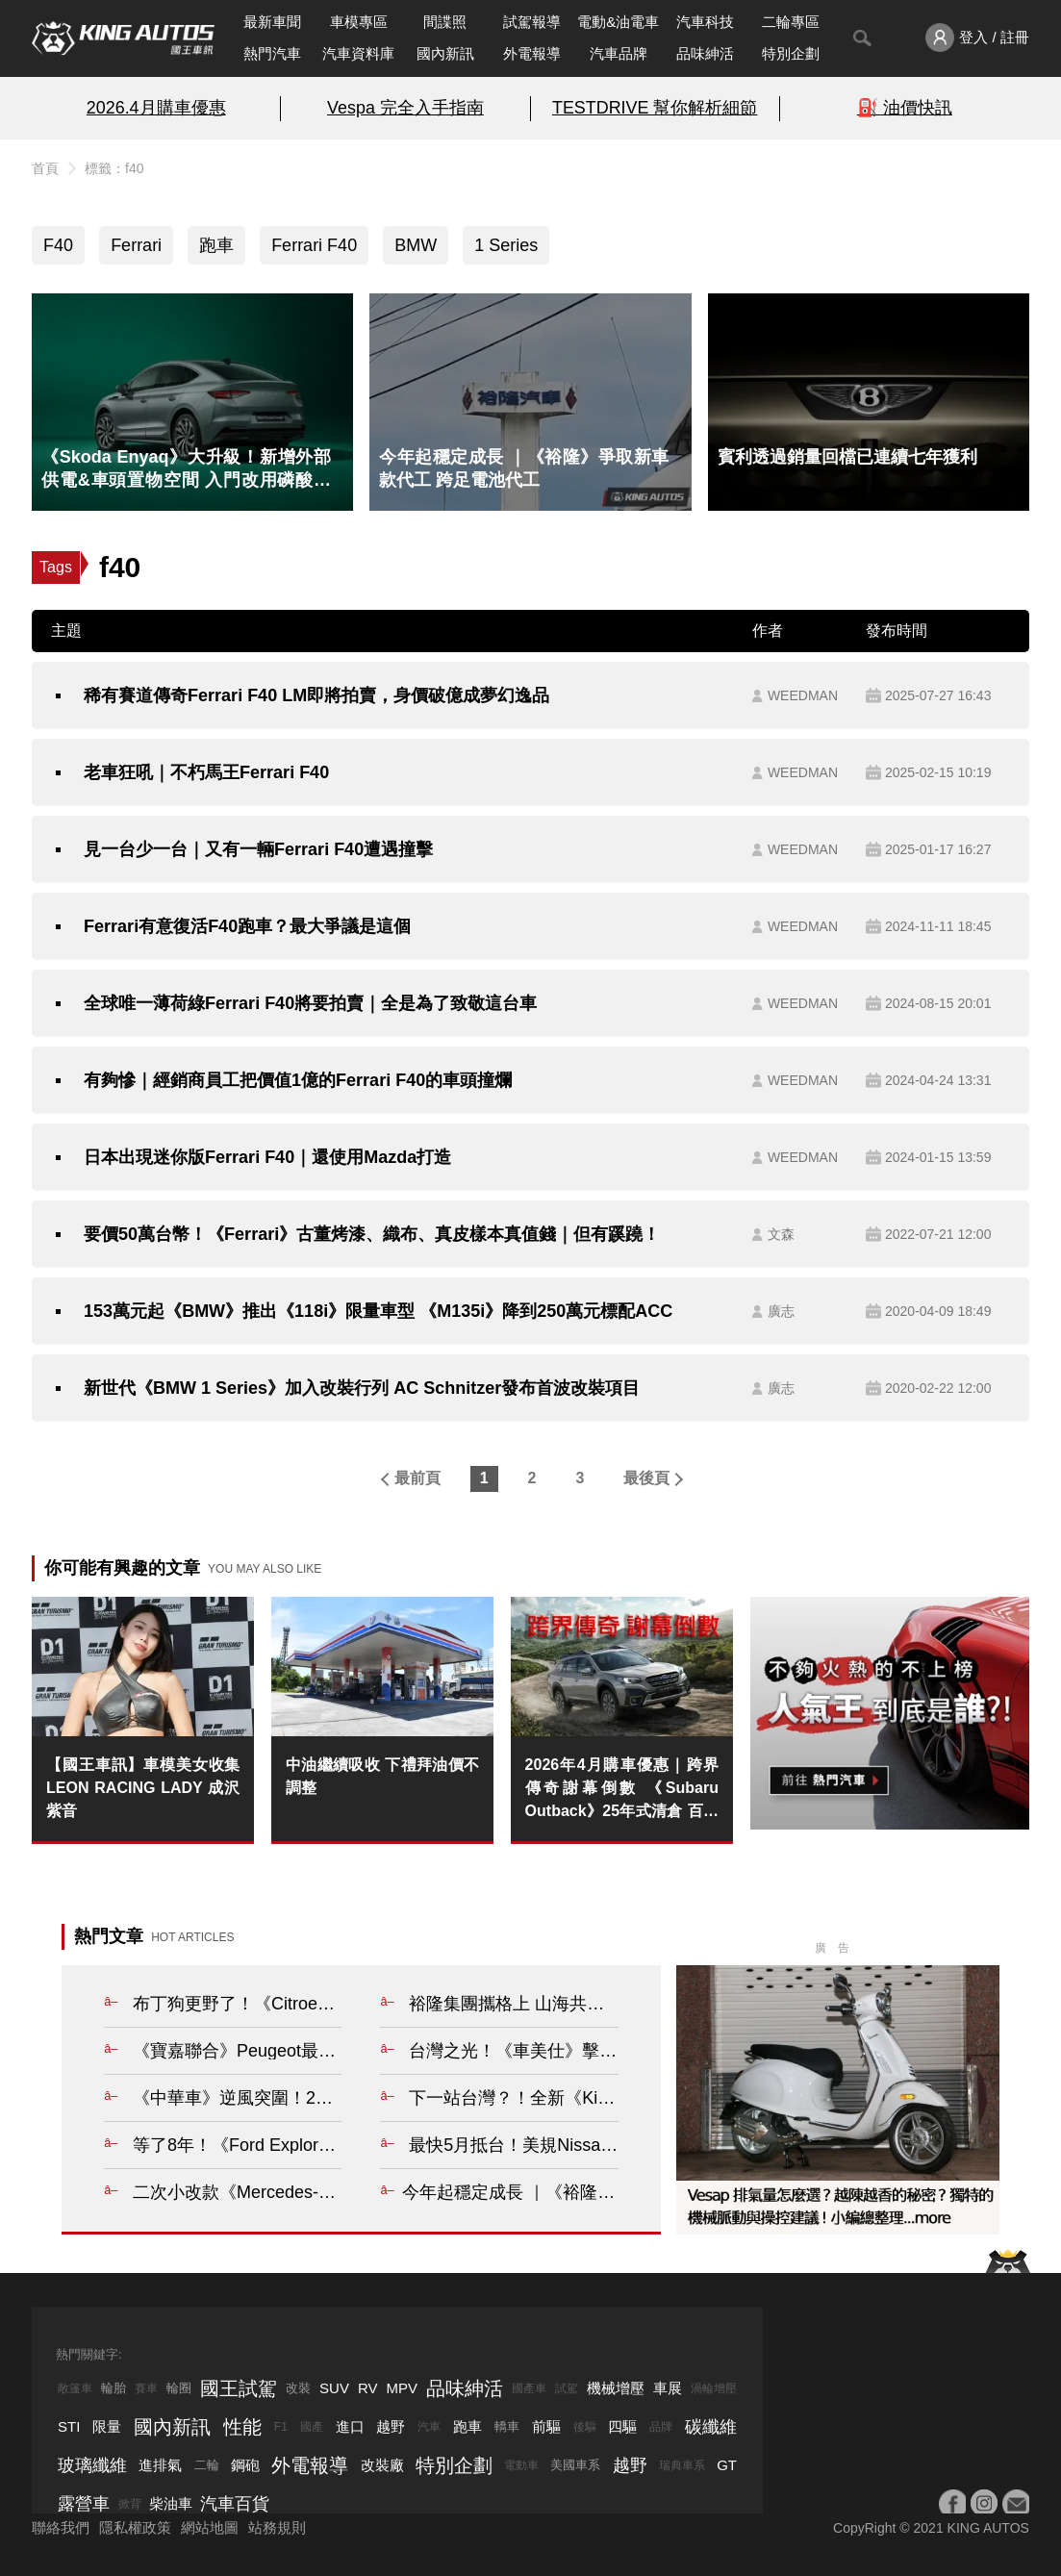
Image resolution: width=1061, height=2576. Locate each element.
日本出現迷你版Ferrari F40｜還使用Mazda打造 (267, 1157)
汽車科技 (705, 21)
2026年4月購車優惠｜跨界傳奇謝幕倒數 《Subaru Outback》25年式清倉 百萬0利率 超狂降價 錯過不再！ (622, 1789)
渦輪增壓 (714, 2388)
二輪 (206, 2465)
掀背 (129, 2504)
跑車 (216, 245)
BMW (415, 245)
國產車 (529, 2388)
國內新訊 (445, 53)
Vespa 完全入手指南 (405, 107)
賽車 (146, 2388)
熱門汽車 (272, 53)
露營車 (84, 2503)
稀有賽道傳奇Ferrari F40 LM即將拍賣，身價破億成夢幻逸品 (316, 695)
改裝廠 (382, 2465)
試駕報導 (532, 21)
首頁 (45, 168)
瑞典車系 (682, 2465)
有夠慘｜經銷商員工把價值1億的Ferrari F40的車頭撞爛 (298, 1080)
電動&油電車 (618, 21)
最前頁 (417, 1478)
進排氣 (160, 2465)
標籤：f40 (114, 168)
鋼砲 (245, 2465)
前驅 (546, 2426)
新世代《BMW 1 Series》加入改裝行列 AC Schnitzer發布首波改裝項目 (362, 1388)
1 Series (506, 245)
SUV (334, 2388)
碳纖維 (711, 2427)
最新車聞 (272, 21)
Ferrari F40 (314, 245)
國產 (311, 2427)
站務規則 (277, 2527)
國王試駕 (238, 2388)
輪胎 (113, 2388)
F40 (58, 245)
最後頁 (646, 1478)
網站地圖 (210, 2527)
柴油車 (170, 2503)
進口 (350, 2426)
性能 (242, 2426)
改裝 (298, 2388)
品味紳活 (705, 53)
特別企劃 (791, 53)
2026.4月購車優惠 (156, 107)
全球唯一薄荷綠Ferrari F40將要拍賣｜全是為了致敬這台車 (310, 1003)
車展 (667, 2388)
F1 (281, 2427)
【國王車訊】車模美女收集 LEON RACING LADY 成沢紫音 (143, 1787)
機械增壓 (615, 2388)
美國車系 (575, 2465)
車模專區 (359, 21)
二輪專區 (791, 21)
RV (368, 2388)
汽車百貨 (234, 2503)
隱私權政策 (135, 2527)
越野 (390, 2426)
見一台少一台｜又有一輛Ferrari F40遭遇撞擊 (258, 849)
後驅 (584, 2427)
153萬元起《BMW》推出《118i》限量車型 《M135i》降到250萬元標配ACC (378, 1311)
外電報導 (532, 53)
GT (727, 2465)
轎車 (506, 2426)
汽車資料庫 (358, 53)
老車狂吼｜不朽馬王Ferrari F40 (206, 772)
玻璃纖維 (92, 2465)
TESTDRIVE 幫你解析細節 (654, 107)
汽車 (429, 2427)
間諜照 (445, 21)
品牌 (660, 2427)
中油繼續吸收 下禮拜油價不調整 (382, 1776)
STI (69, 2426)
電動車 (521, 2465)
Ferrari (136, 245)
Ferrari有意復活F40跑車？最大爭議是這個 (247, 926)
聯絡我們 (60, 2527)
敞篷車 (75, 2388)
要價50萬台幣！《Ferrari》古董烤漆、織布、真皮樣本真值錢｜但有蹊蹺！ (372, 1234)
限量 (106, 2426)
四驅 (622, 2426)
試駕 (566, 2388)
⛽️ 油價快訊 (904, 107)
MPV (402, 2388)
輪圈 (178, 2388)
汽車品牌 (618, 53)
